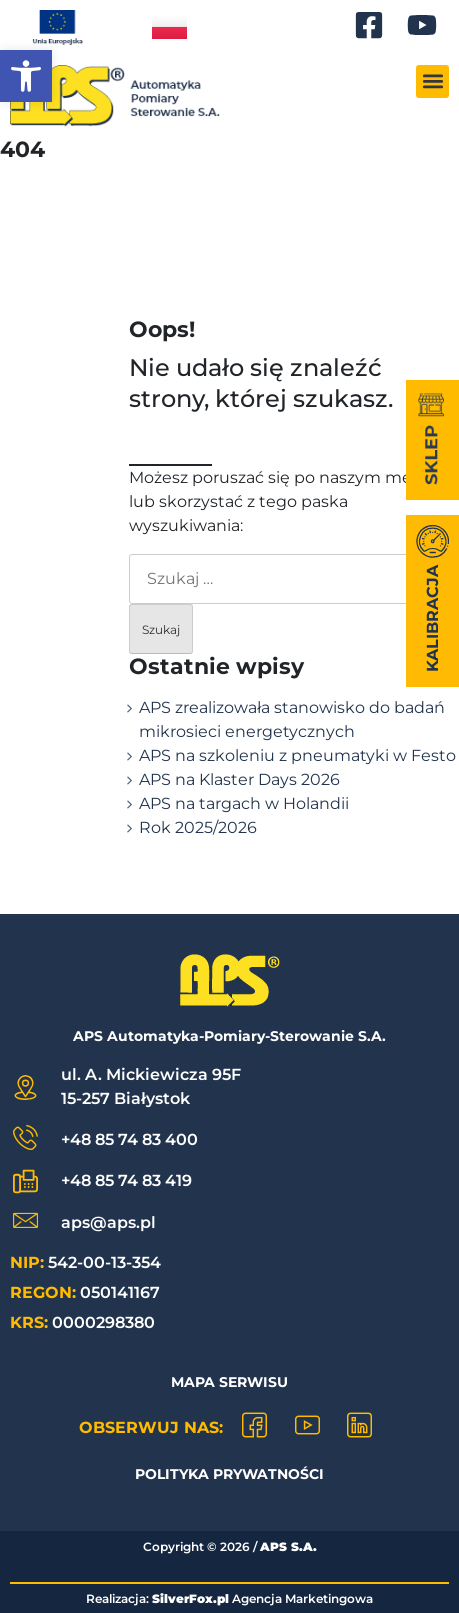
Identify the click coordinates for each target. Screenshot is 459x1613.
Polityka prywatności (229, 1474)
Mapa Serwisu (229, 1382)
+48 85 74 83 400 (129, 1139)
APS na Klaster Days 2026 (239, 779)
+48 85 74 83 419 (126, 1180)
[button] (26, 76)
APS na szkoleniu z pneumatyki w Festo (297, 755)
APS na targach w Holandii (244, 803)
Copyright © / (230, 1546)
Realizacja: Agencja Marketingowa (229, 1598)
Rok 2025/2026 (198, 827)
